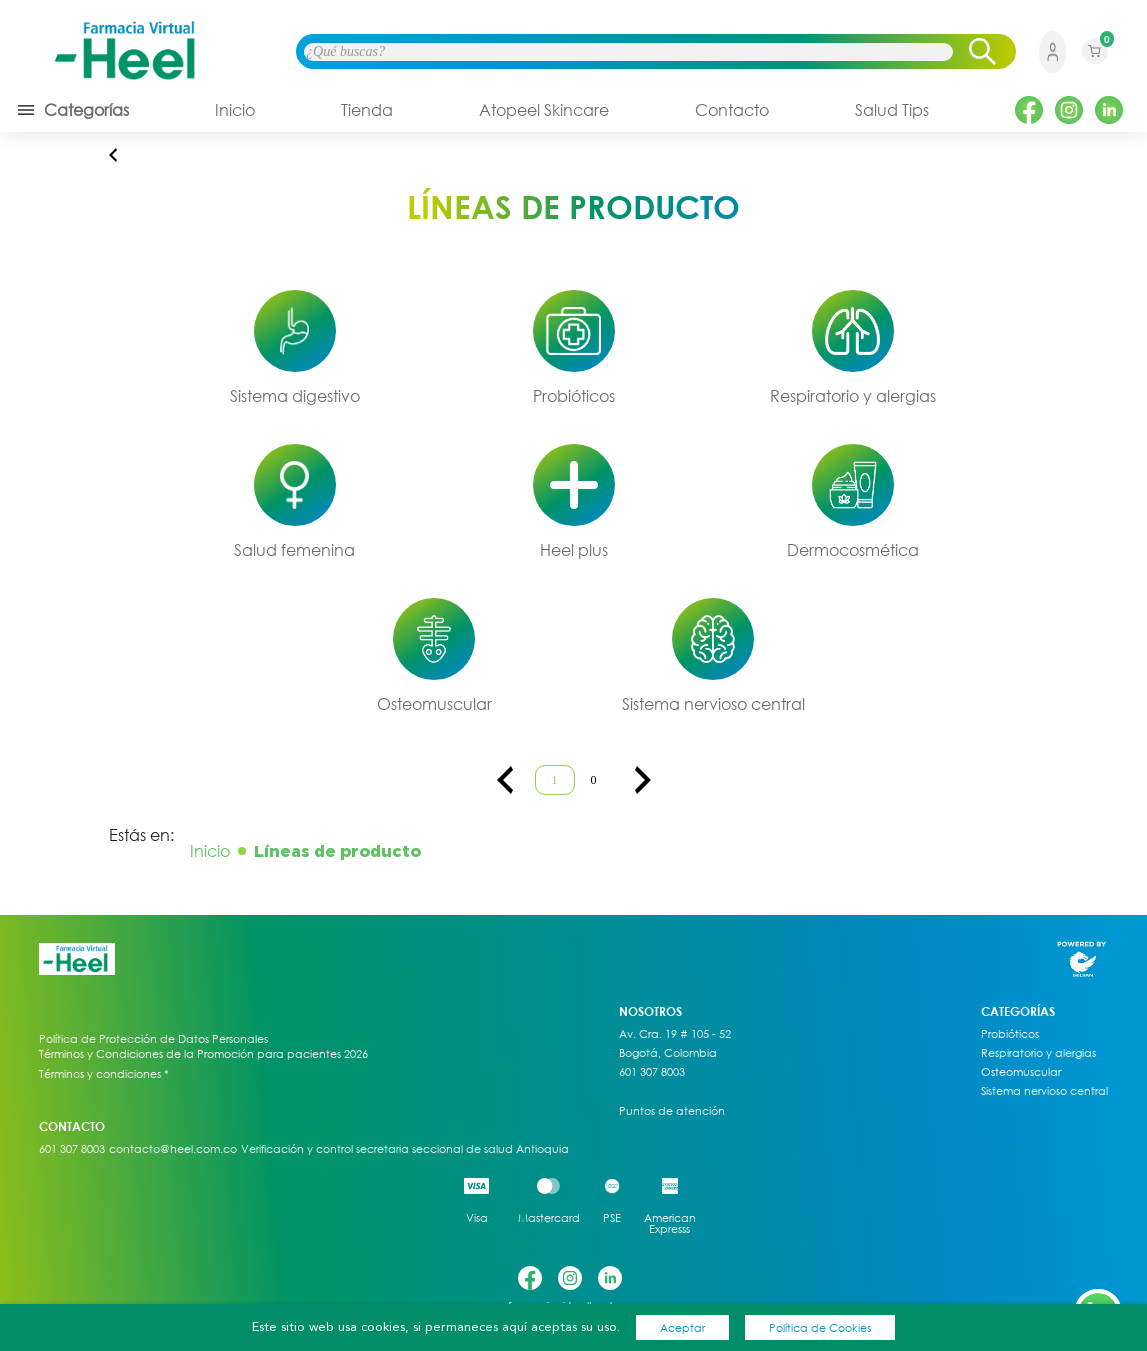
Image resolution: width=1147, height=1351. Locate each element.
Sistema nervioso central (713, 704)
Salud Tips (892, 110)
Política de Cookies (820, 1327)
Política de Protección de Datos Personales (153, 1039)
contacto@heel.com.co (173, 1149)
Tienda (367, 110)
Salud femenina (294, 550)
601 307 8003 (652, 1072)
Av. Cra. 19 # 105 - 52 (675, 1034)
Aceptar (682, 1327)
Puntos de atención (672, 1111)
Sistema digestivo (295, 396)
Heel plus (574, 550)
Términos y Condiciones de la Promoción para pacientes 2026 (203, 1053)
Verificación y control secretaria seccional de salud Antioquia (405, 1149)
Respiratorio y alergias (853, 396)
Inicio (235, 110)
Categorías (72, 110)
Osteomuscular (434, 704)
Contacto (732, 110)
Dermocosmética (853, 550)
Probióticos (574, 396)
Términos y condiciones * (104, 1074)
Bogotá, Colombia (668, 1053)
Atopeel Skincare (544, 110)
